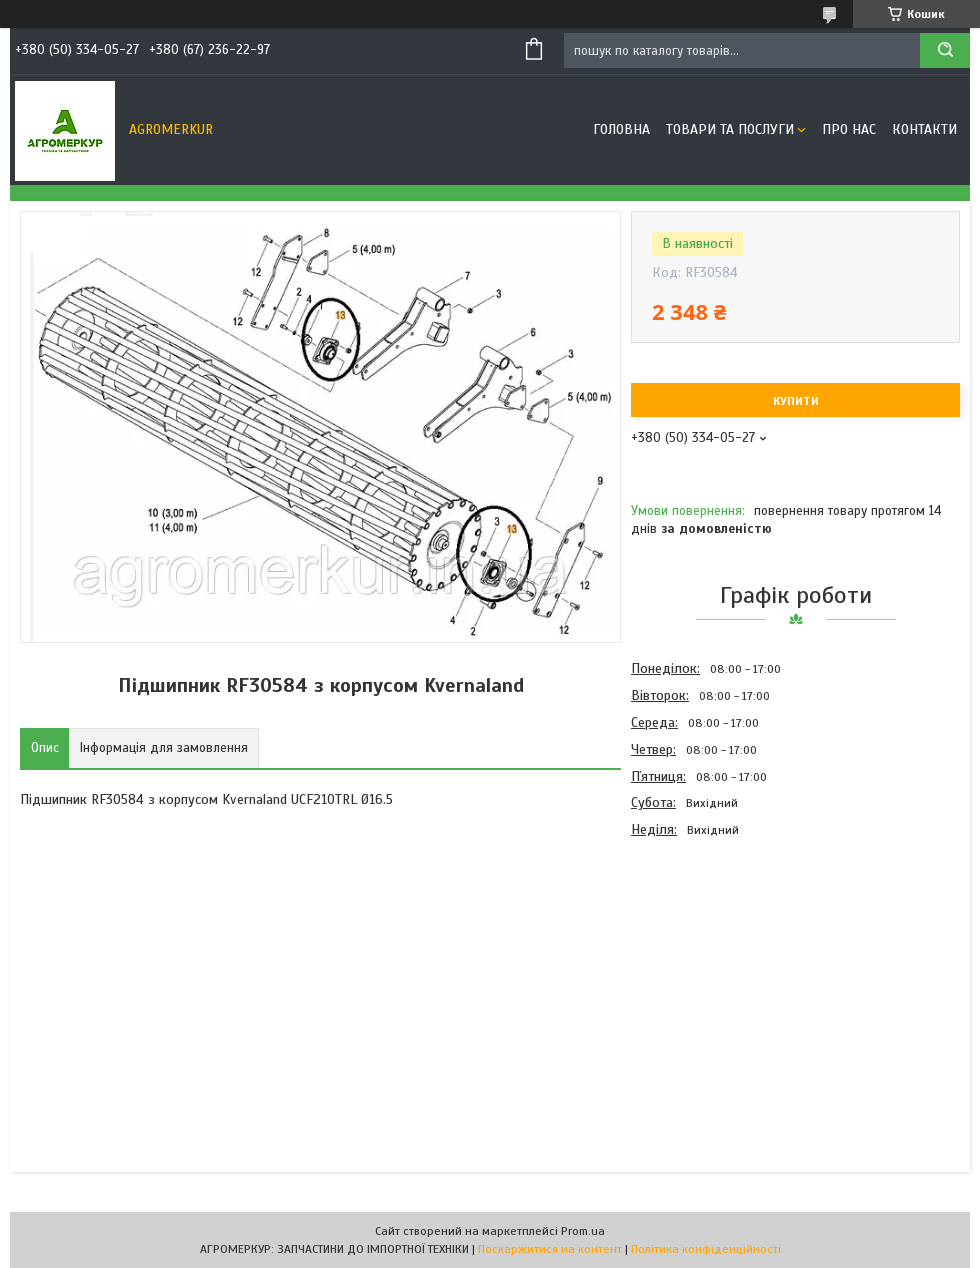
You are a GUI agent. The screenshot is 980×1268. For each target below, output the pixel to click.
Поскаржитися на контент (550, 1249)
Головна (621, 129)
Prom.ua (583, 1231)
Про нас (849, 129)
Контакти (924, 129)
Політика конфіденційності (706, 1249)
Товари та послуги (730, 129)
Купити (796, 401)
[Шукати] (945, 50)
